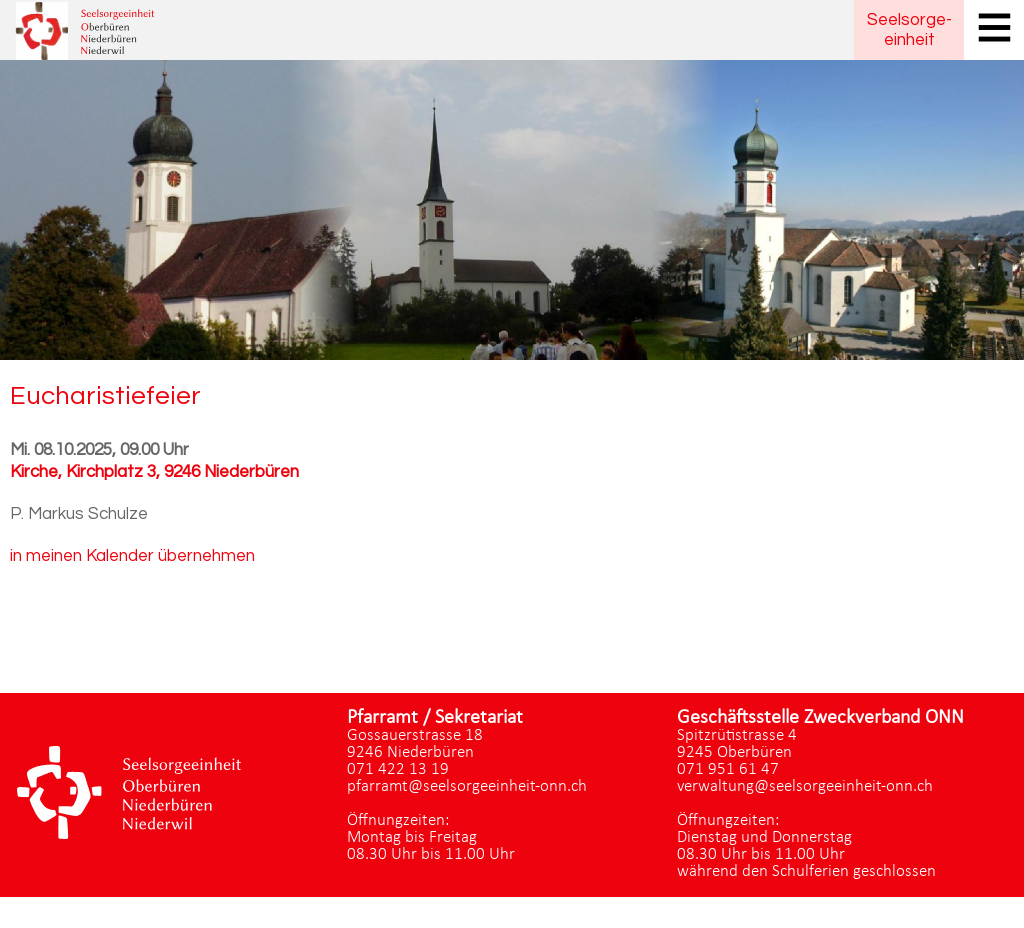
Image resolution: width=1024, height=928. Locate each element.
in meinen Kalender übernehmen (132, 556)
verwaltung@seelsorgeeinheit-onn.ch (805, 786)
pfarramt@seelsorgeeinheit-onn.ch (467, 786)
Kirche (154, 472)
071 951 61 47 (728, 769)
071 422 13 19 (398, 769)
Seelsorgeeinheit (909, 30)
